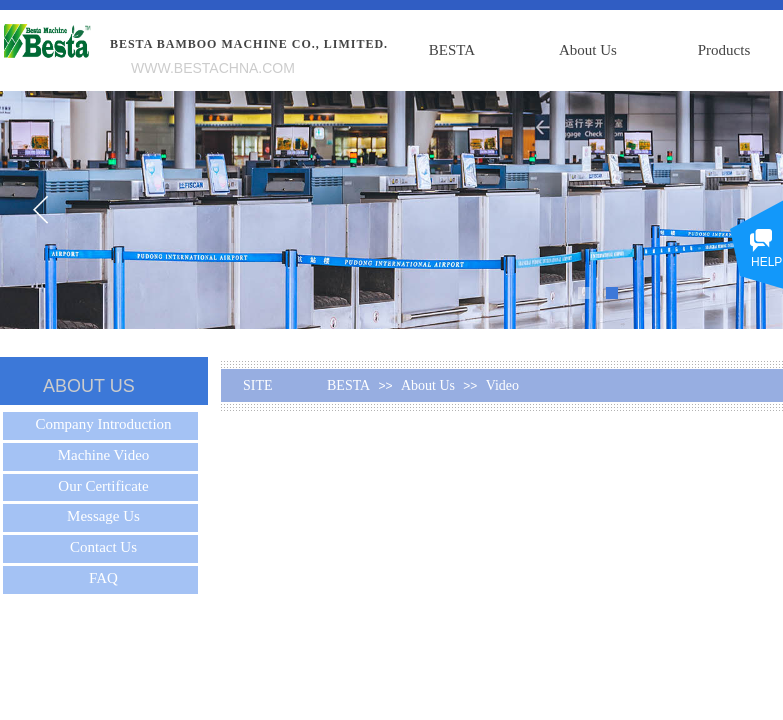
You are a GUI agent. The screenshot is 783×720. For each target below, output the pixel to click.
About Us (588, 50)
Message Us (103, 516)
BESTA (452, 50)
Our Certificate (103, 486)
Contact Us (103, 547)
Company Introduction (103, 424)
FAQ (103, 578)
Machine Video (104, 455)
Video (502, 385)
